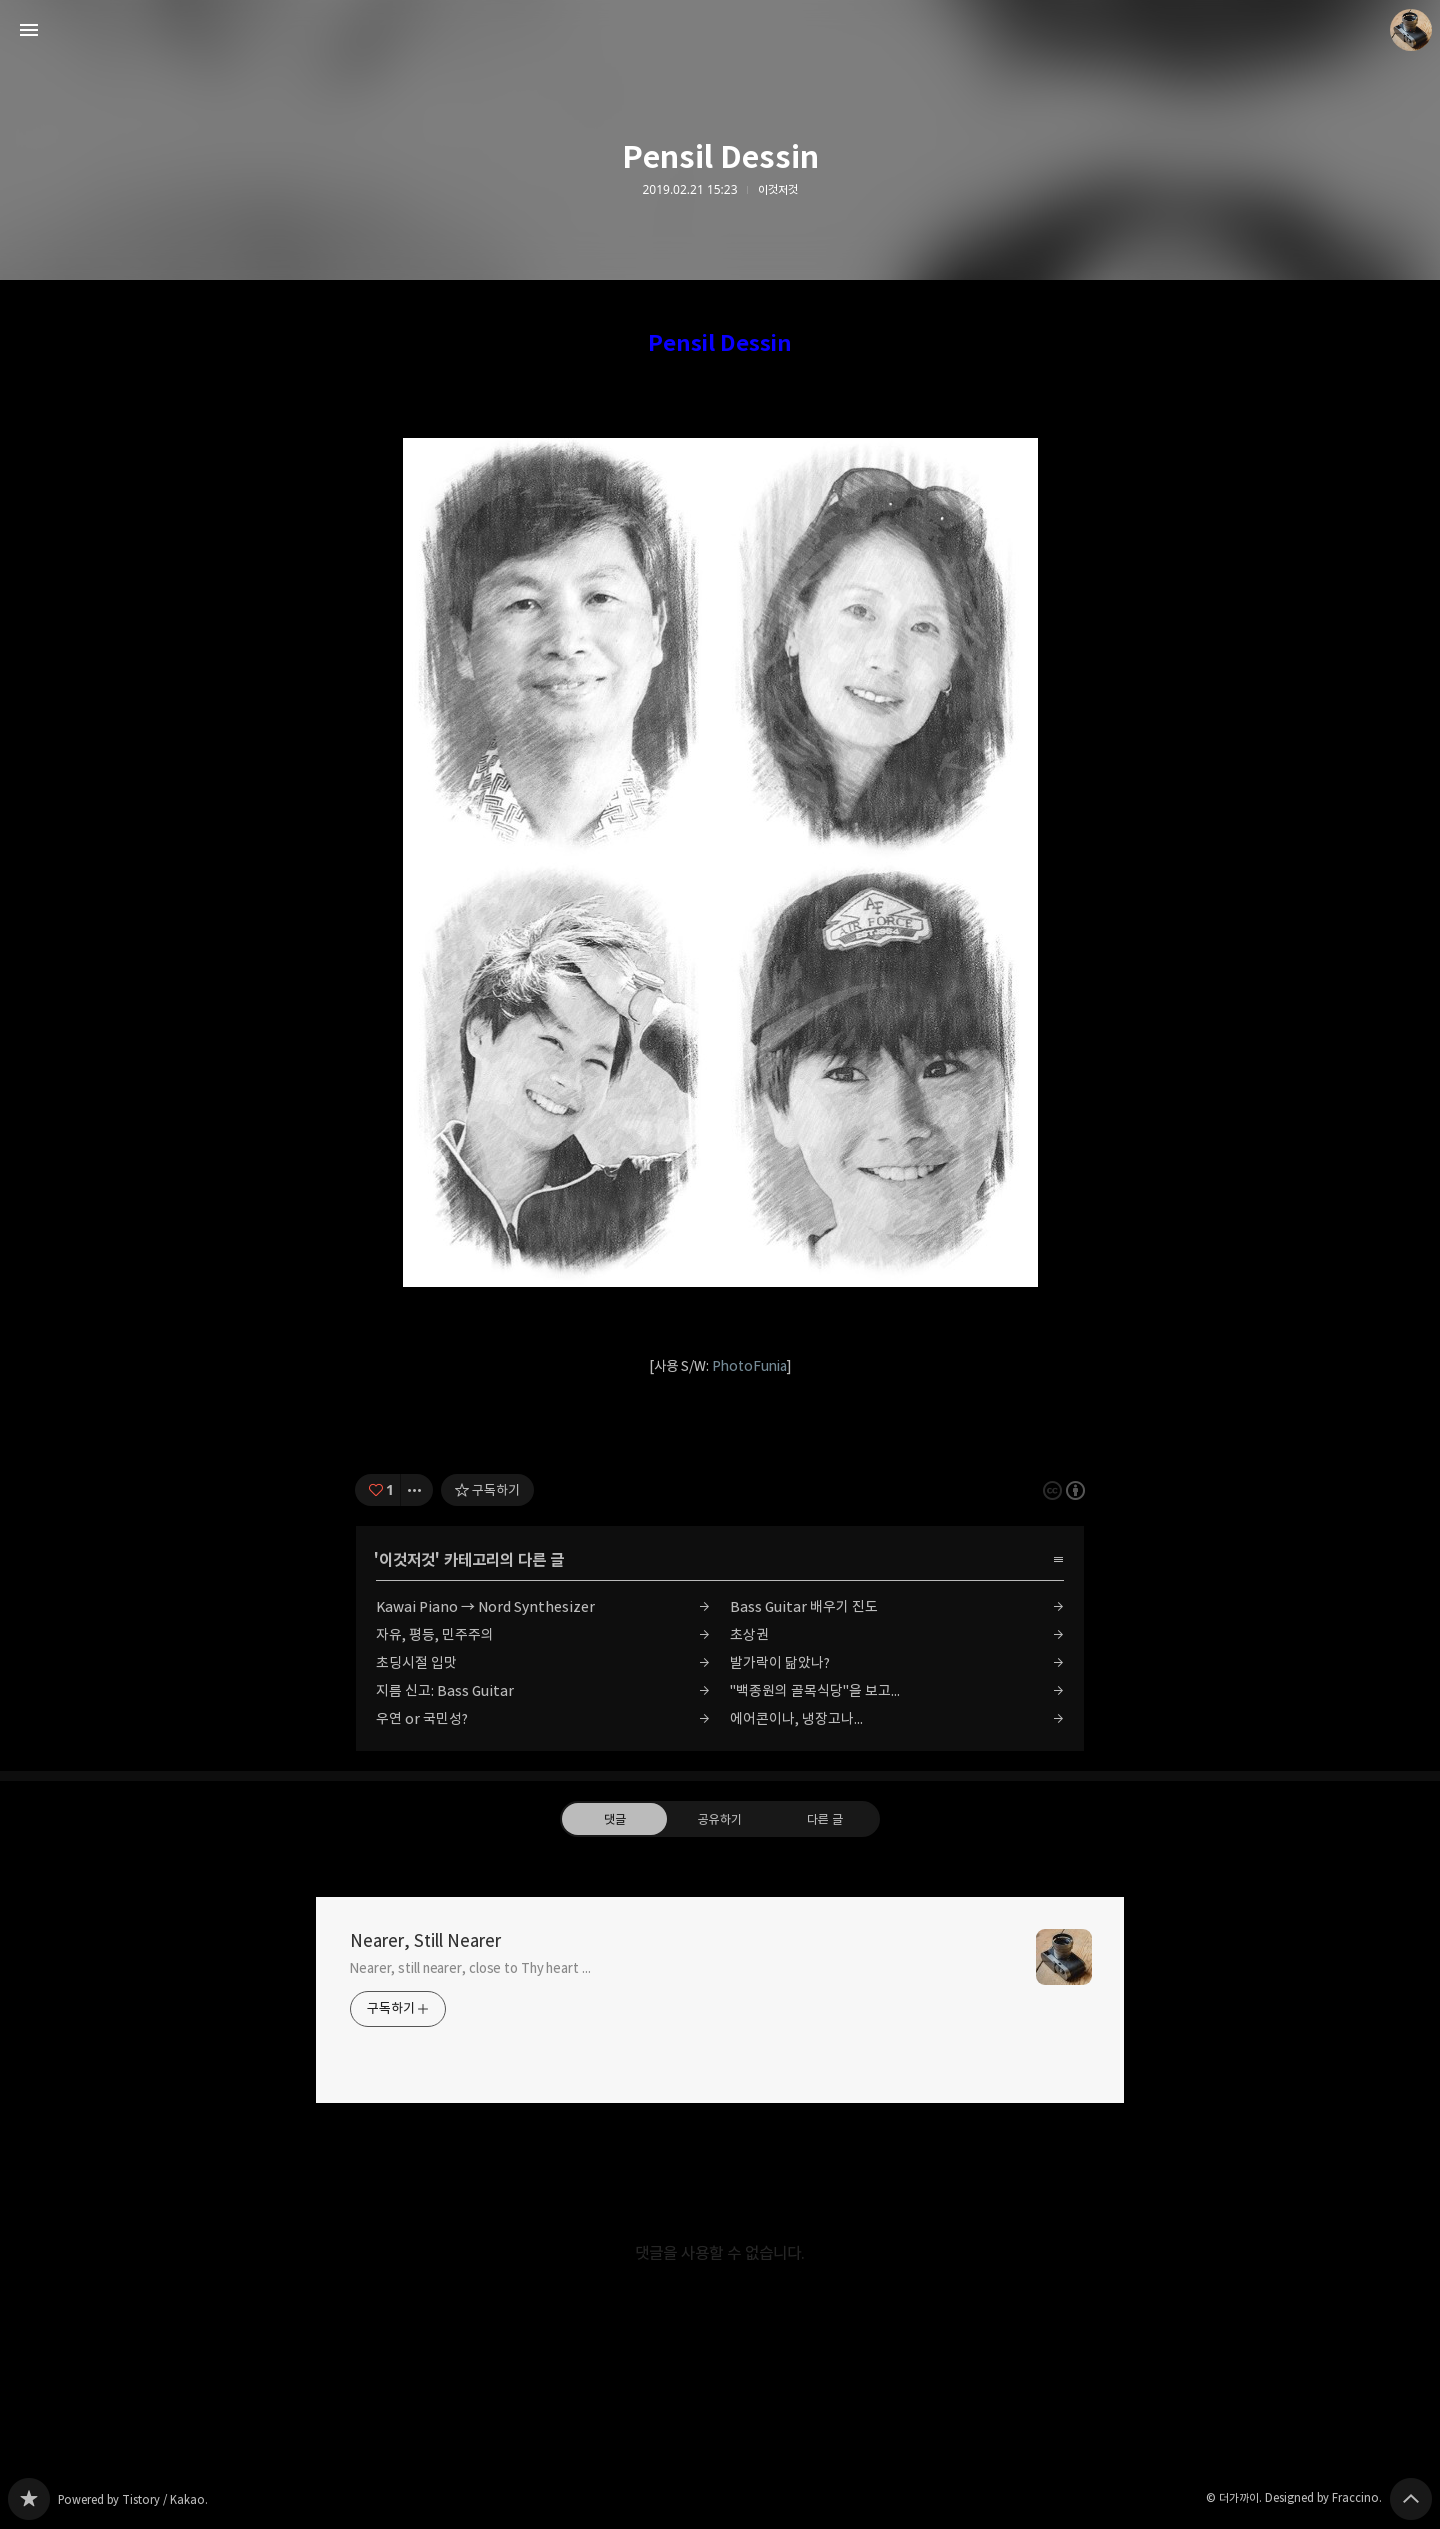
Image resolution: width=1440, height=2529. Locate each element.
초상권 (749, 1634)
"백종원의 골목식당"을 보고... (815, 1690)
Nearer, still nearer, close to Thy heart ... (470, 1968)
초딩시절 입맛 (416, 1662)
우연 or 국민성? (422, 1718)
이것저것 (778, 190)
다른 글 (825, 1818)
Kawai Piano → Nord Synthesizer (485, 1606)
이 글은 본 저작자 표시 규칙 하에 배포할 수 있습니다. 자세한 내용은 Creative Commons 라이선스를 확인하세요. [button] (1064, 1489)
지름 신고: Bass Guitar (445, 1690)
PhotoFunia (749, 1366)
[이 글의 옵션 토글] (417, 1490)
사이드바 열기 (29, 30)
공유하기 (720, 1818)
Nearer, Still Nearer (425, 1941)
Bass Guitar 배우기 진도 (804, 1606)
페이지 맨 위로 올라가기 (1411, 2499)
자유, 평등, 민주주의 (435, 1634)
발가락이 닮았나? (780, 1662)
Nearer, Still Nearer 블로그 (29, 2499)
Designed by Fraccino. (1323, 2497)
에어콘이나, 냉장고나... (796, 1718)
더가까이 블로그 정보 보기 (1411, 30)
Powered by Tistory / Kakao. (133, 2499)
